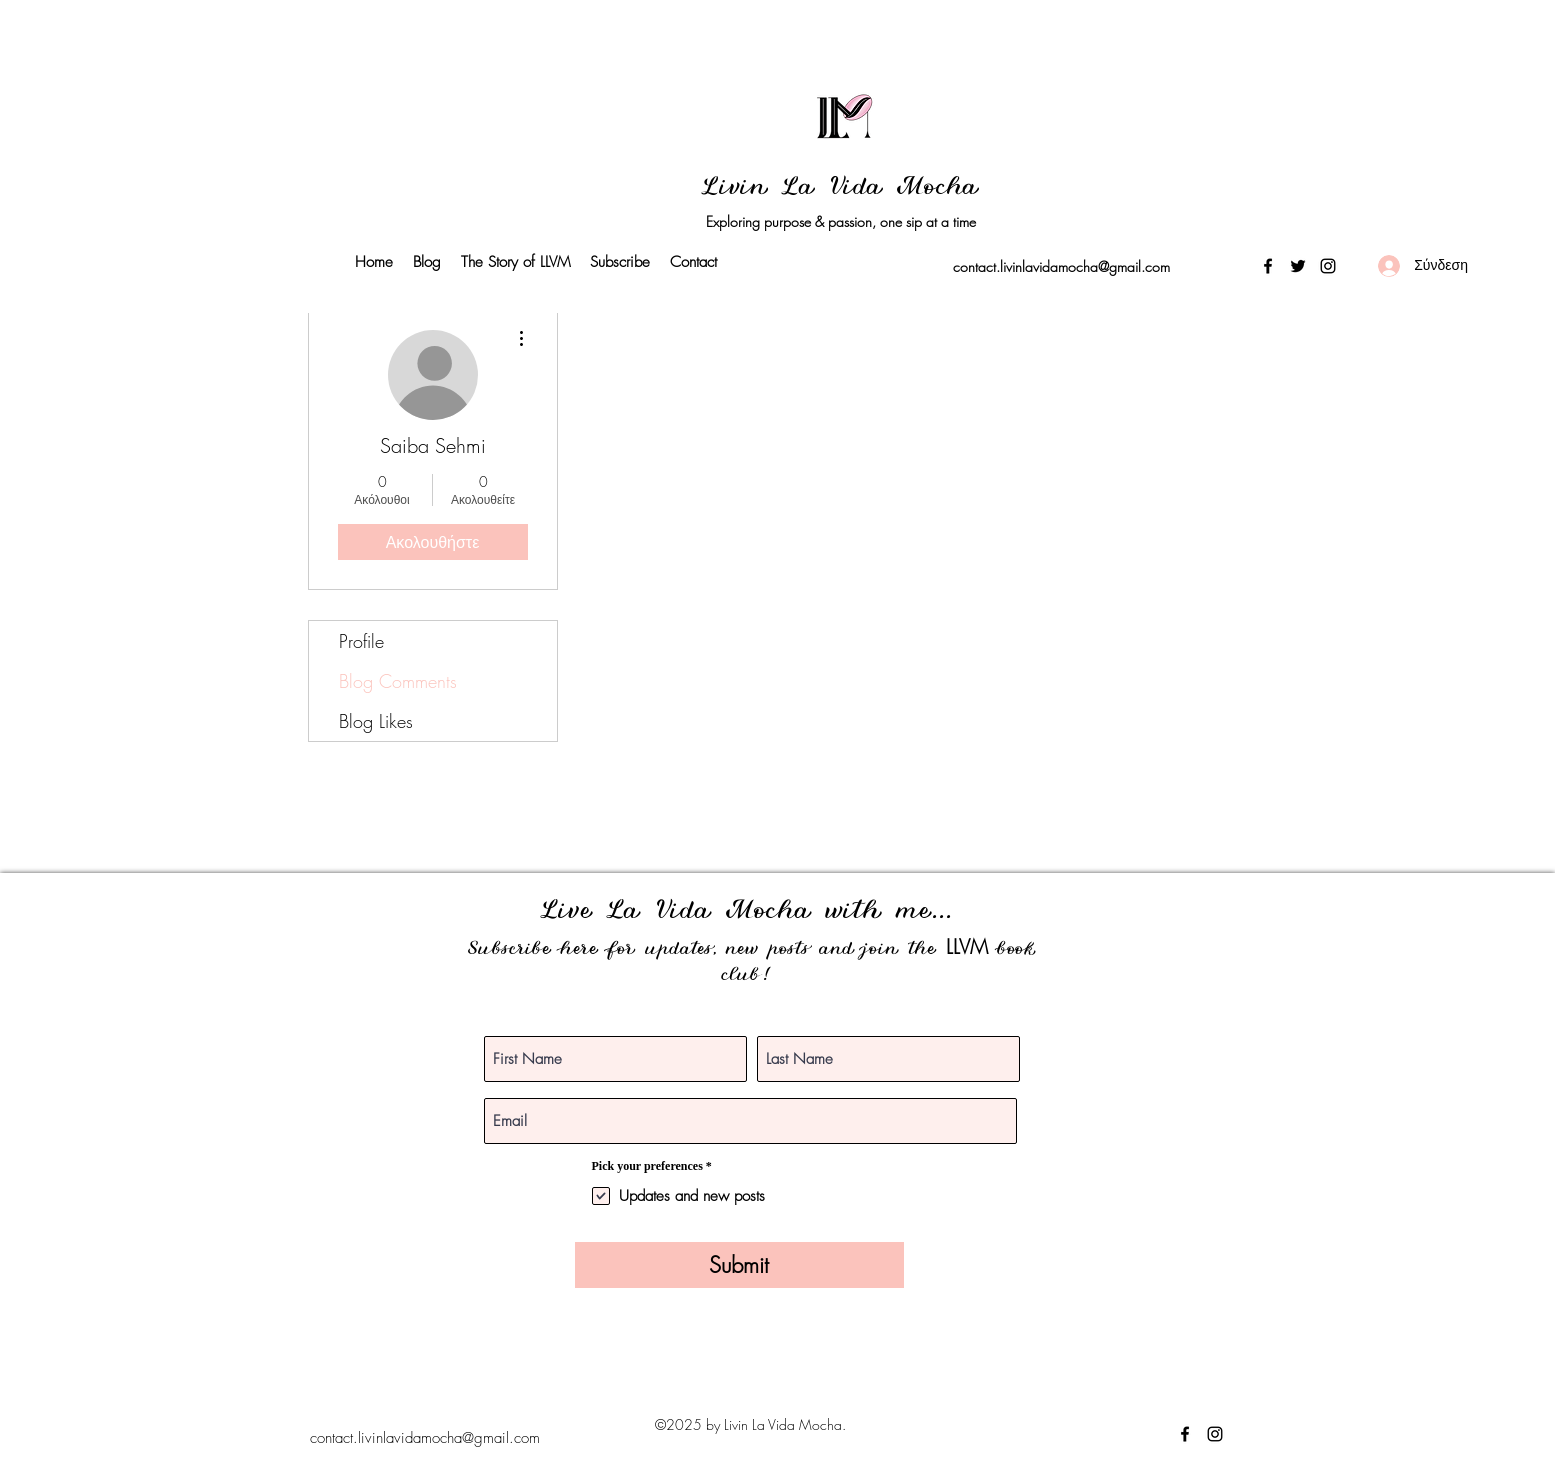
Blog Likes (376, 721)
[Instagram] (1328, 266)
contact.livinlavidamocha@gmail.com (1061, 266)
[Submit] (739, 1265)
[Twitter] (1298, 266)
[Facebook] (1268, 266)
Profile (361, 641)
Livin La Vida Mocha (840, 189)
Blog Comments (398, 681)
